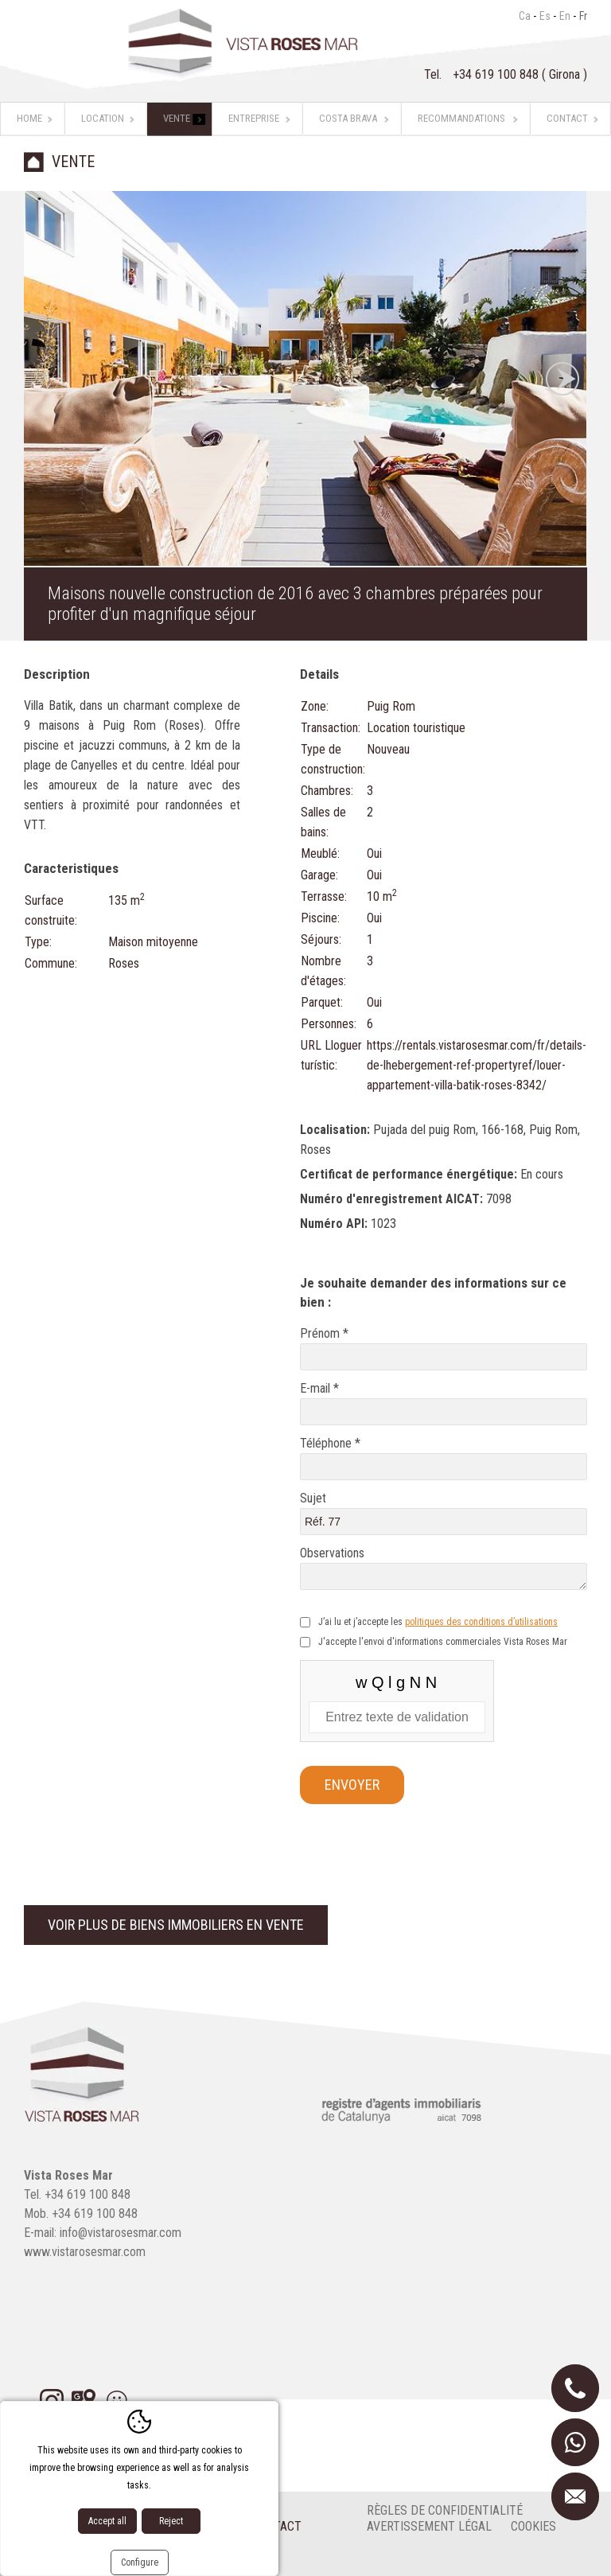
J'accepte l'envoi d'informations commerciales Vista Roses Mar (442, 1641)
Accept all (107, 2521)
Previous (48, 379)
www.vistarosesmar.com (85, 2251)
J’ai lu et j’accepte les (438, 1621)
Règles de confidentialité (445, 2510)
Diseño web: (85, 2559)
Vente (176, 118)
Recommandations (461, 118)
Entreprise (253, 118)
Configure (139, 2562)
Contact (567, 118)
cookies (533, 2526)
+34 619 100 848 (497, 74)
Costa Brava (348, 118)
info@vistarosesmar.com (120, 2232)
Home (29, 118)
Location (102, 118)
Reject (171, 2521)
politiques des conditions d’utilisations (481, 1621)
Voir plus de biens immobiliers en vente (176, 1924)
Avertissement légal (429, 2526)
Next (562, 379)
